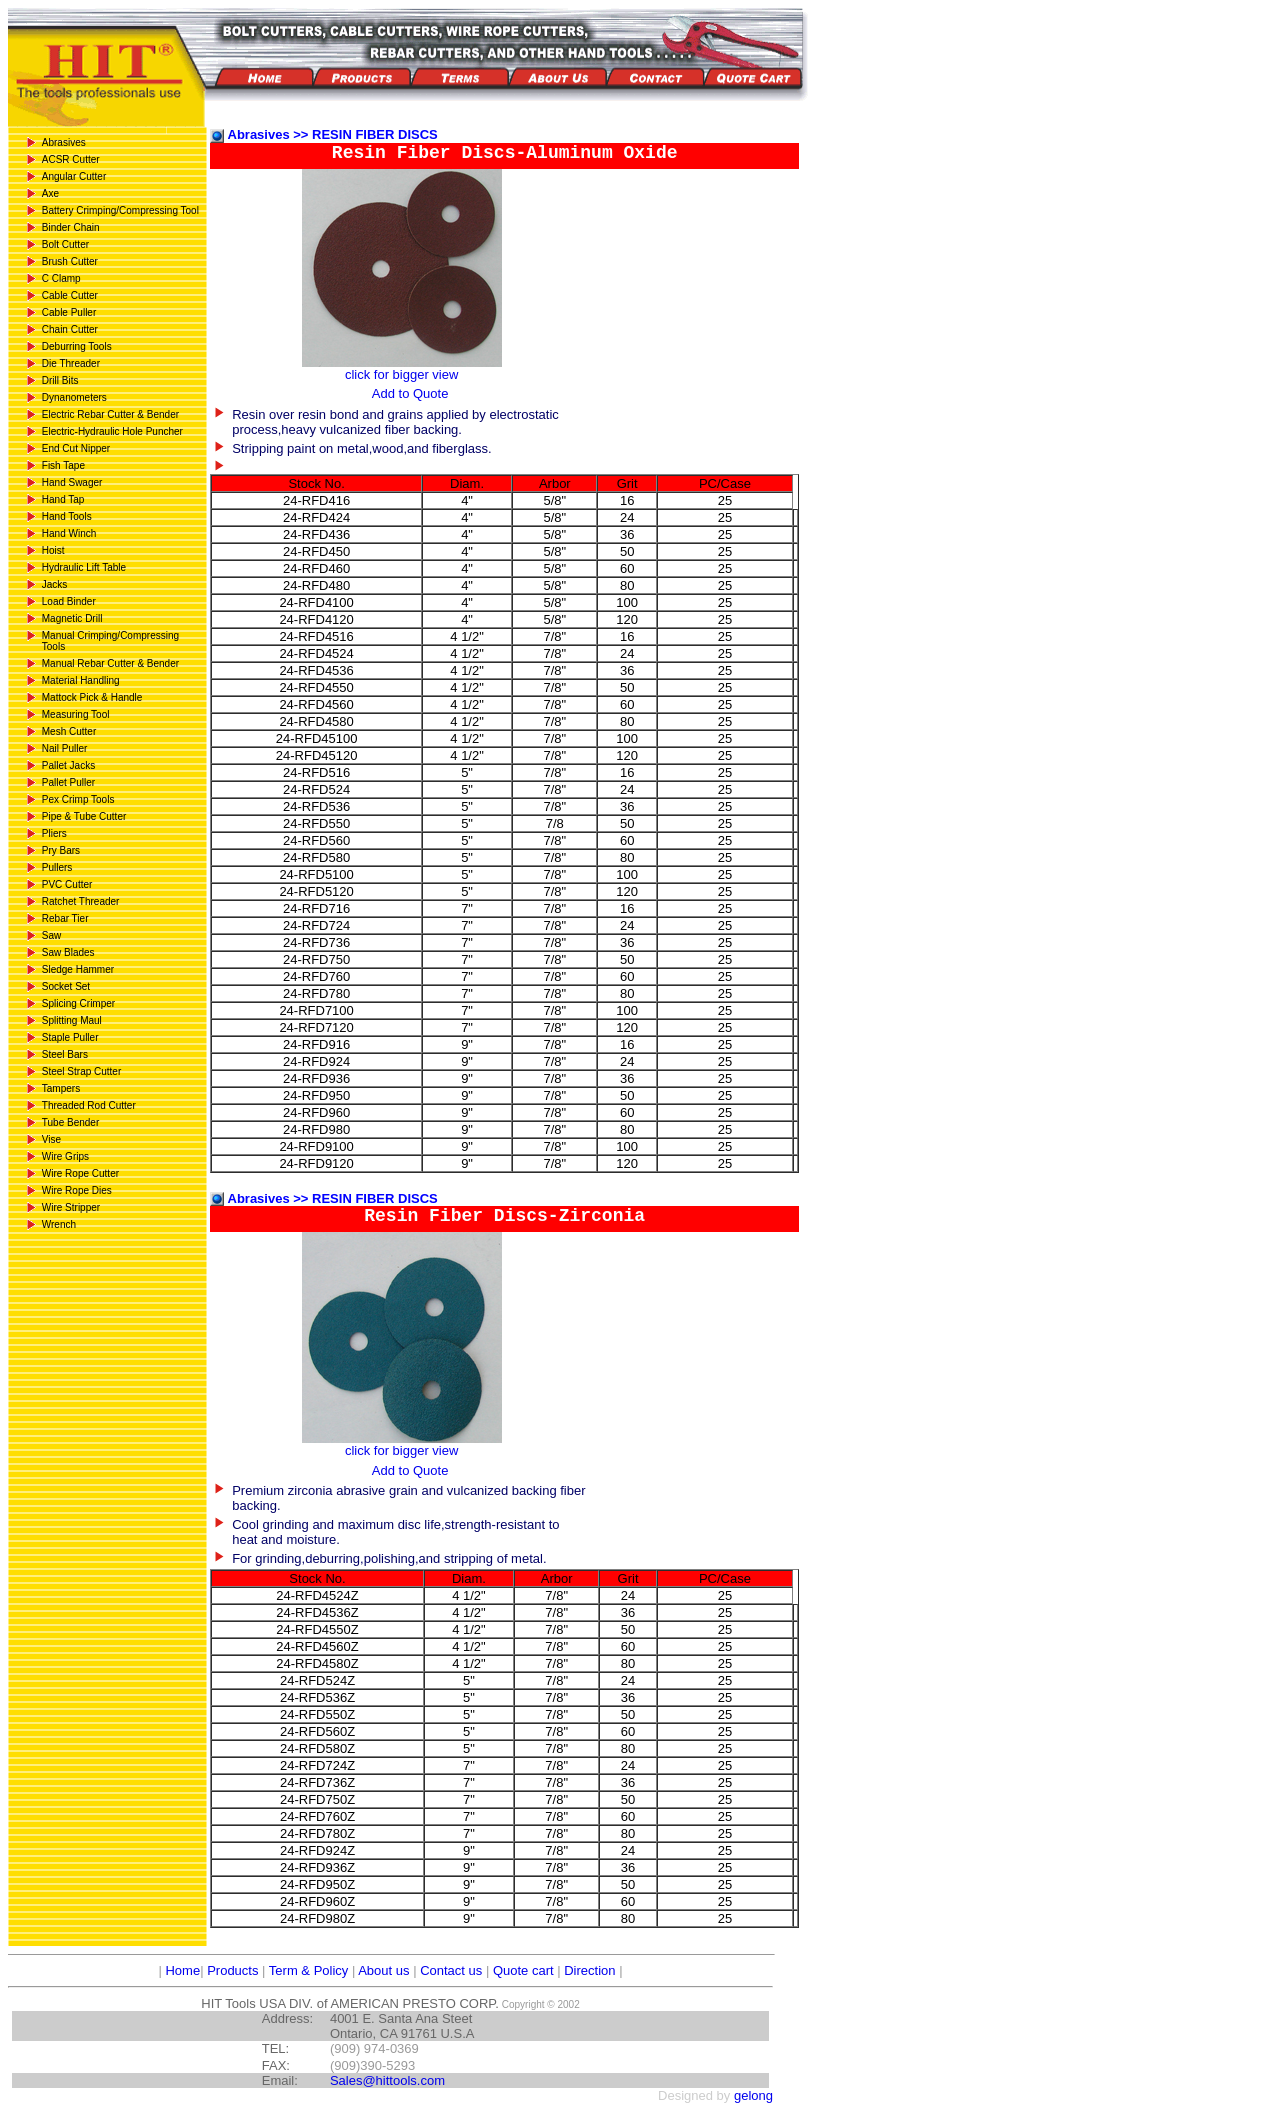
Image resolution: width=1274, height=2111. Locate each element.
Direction (589, 1970)
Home (181, 1970)
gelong (753, 2095)
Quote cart (523, 1970)
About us (383, 1970)
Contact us (451, 1970)
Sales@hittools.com (387, 2080)
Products (232, 1970)
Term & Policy (308, 1970)
